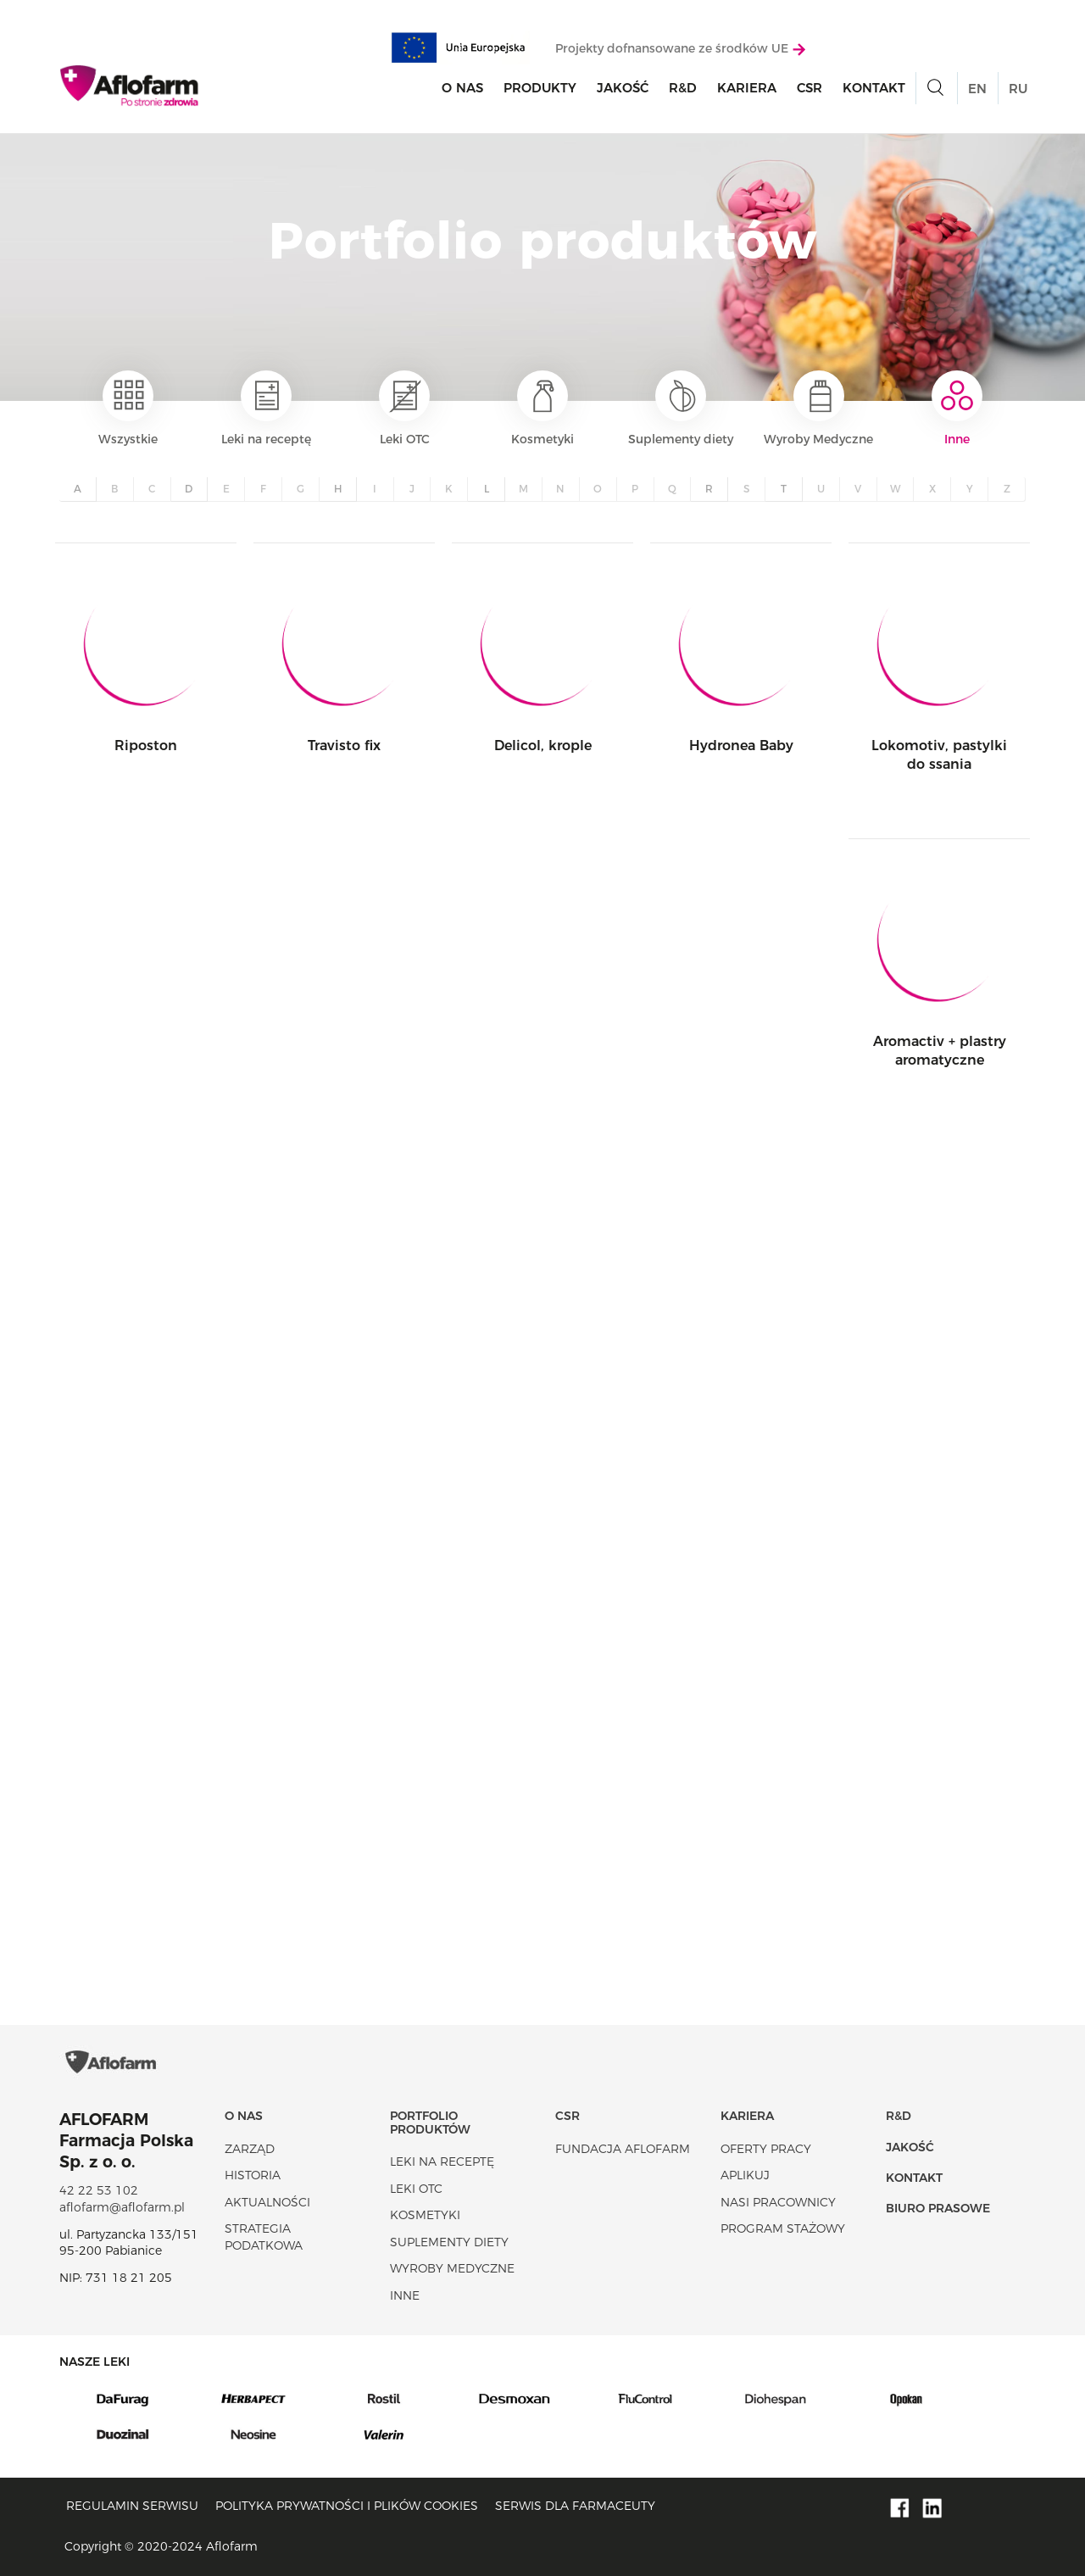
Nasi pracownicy (778, 2202)
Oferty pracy (766, 2148)
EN (977, 89)
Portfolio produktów (430, 2122)
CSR (809, 88)
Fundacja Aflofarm (622, 2148)
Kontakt (874, 88)
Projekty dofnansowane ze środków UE (680, 48)
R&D (683, 88)
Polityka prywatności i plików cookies (346, 2505)
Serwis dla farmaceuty (575, 2505)
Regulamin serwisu (132, 2505)
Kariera (746, 88)
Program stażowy (783, 2228)
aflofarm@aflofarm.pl (122, 2207)
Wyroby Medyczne (818, 408)
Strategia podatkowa (264, 2237)
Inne (957, 408)
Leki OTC (404, 408)
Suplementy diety (680, 408)
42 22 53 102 (98, 2190)
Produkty (540, 88)
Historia (253, 2175)
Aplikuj (745, 2175)
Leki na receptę (266, 408)
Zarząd (250, 2148)
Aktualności (267, 2202)
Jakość (622, 88)
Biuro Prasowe (938, 2208)
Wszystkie (128, 408)
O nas (462, 88)
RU (1018, 89)
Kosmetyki (542, 408)
